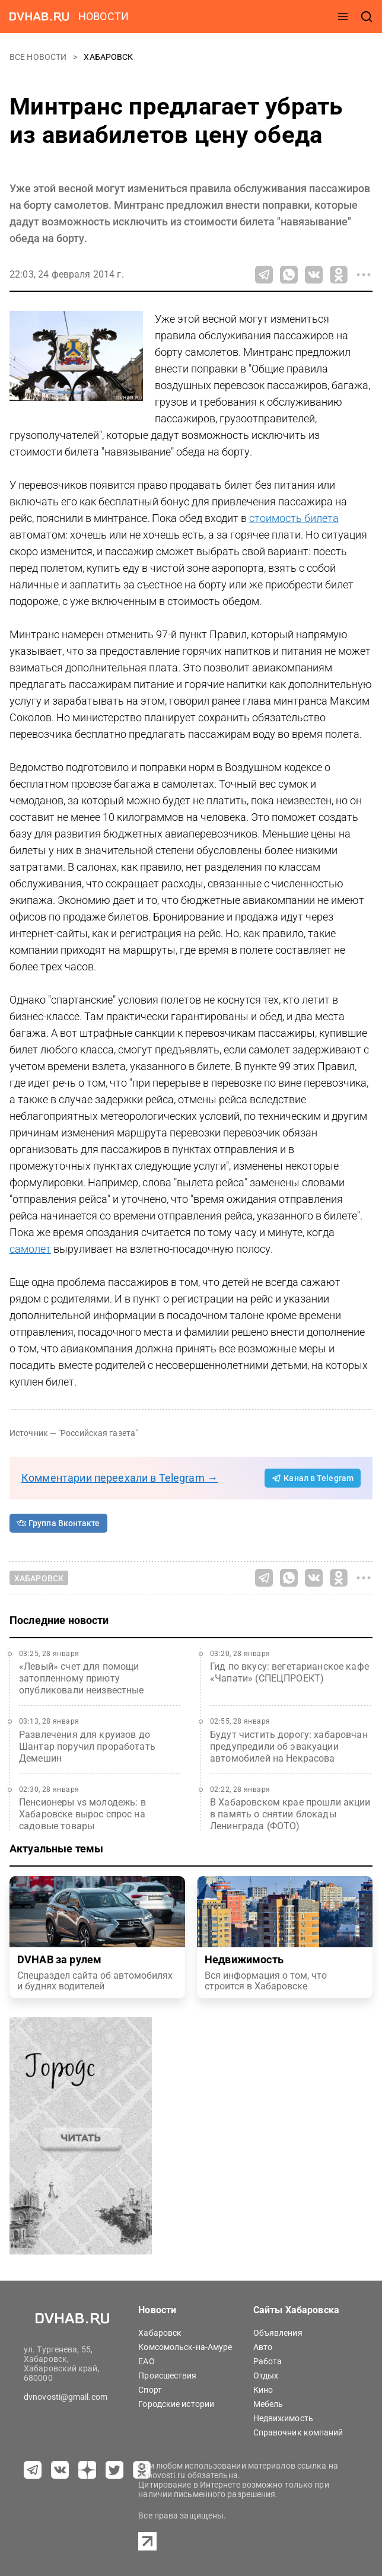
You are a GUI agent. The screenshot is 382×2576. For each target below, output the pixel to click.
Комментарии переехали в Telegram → (119, 1478)
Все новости (38, 57)
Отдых (266, 2375)
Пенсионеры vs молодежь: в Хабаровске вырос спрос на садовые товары (82, 1814)
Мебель (268, 2404)
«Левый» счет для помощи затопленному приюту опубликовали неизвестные (81, 1678)
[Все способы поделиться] (364, 275)
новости (103, 16)
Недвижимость (283, 2418)
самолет (30, 1249)
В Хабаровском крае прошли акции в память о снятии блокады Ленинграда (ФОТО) (290, 1814)
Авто (262, 2347)
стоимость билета (294, 518)
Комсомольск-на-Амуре (185, 2347)
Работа (267, 2361)
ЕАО (146, 2361)
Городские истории (176, 2404)
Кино (263, 2389)
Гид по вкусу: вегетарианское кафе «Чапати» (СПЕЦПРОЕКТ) (289, 1672)
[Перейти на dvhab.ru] (39, 16)
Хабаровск (108, 57)
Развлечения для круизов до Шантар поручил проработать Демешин (87, 1746)
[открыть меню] (343, 17)
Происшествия (167, 2375)
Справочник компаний (298, 2432)
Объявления (278, 2333)
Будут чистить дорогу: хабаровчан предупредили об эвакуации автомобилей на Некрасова (289, 1746)
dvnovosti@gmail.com (65, 2397)
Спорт (150, 2389)
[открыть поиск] (367, 17)
